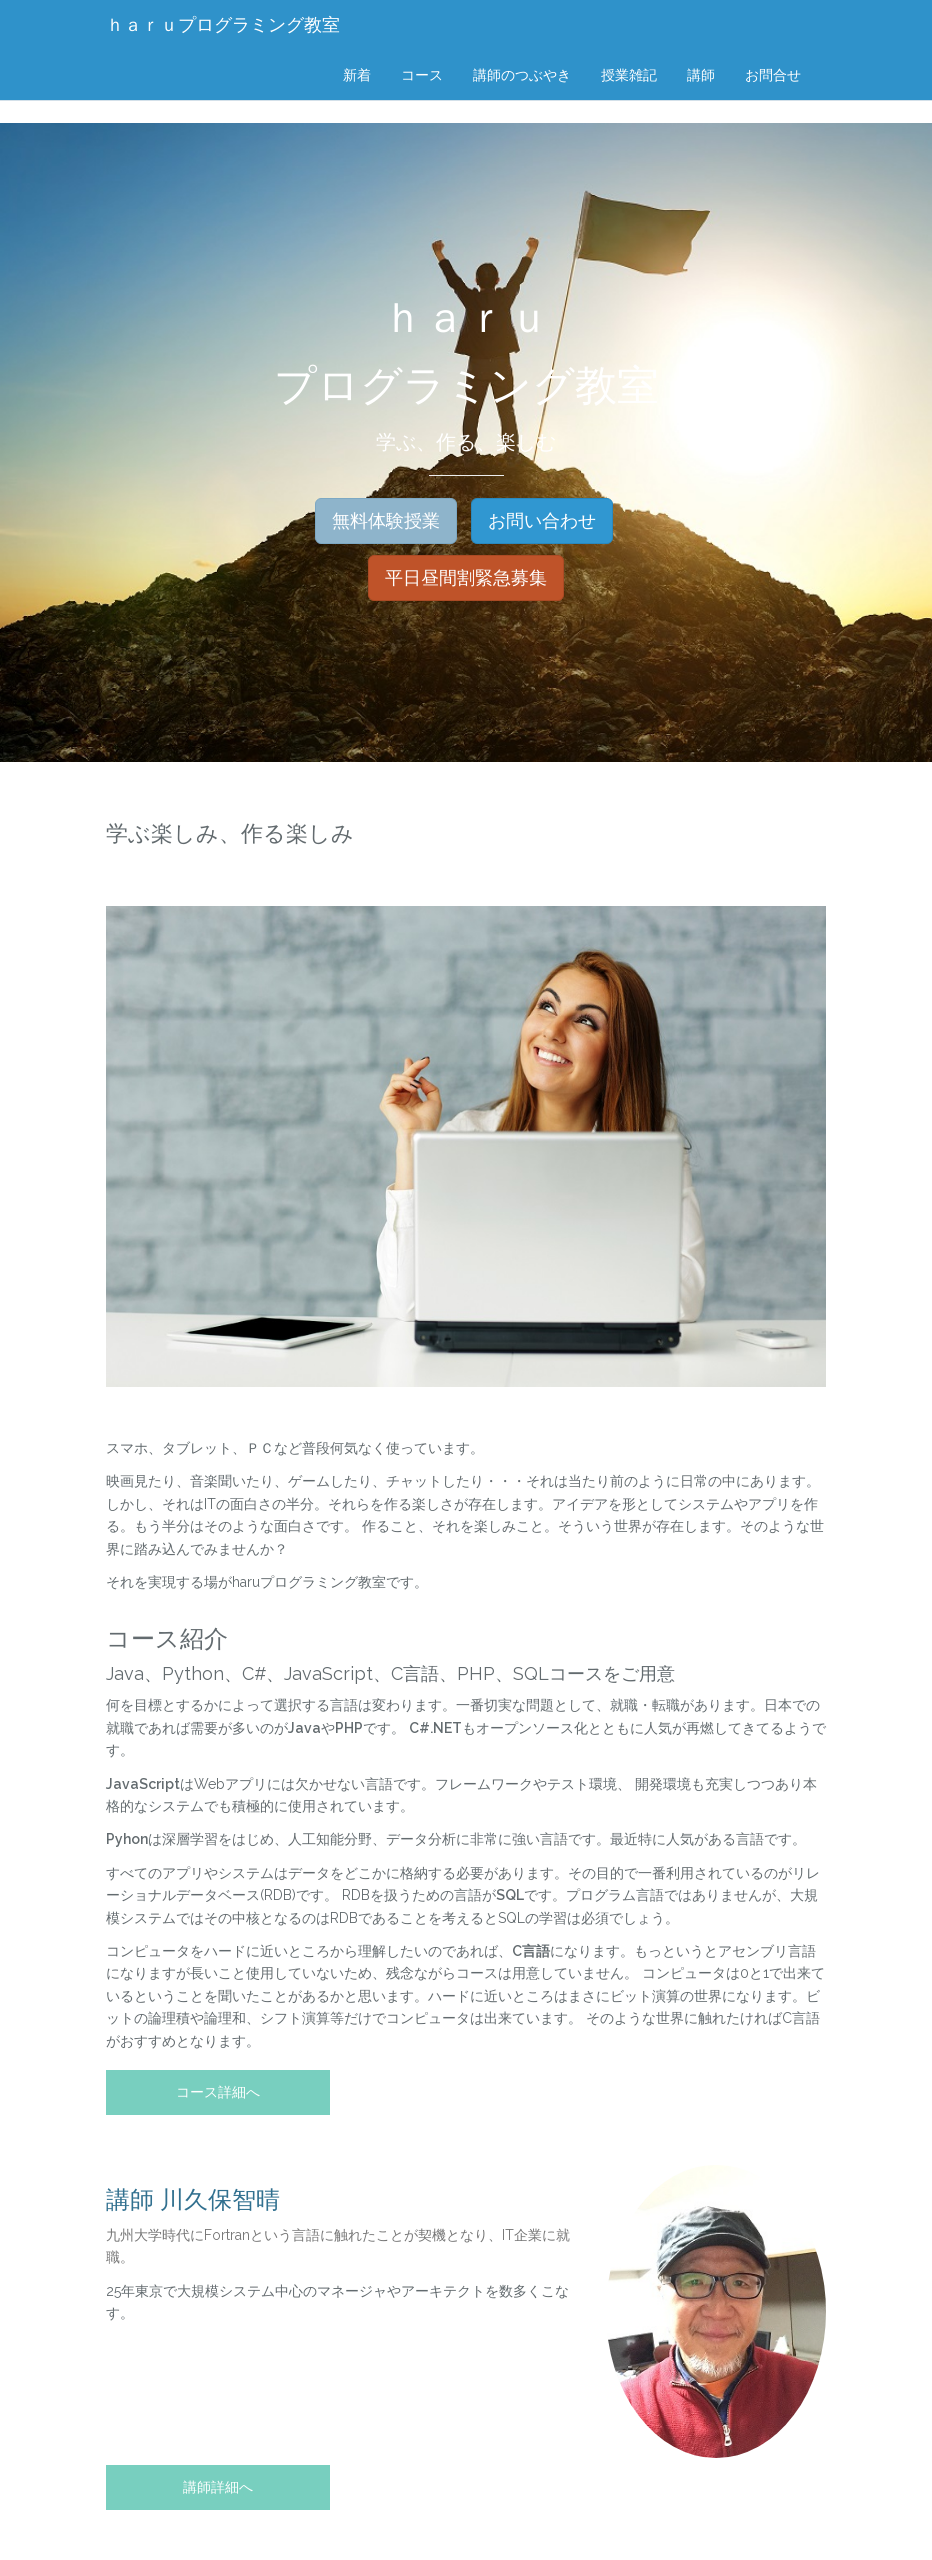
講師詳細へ (218, 2487)
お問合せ (773, 75)
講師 (701, 75)
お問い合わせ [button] (542, 520)
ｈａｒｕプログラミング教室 (223, 24)
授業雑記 (629, 75)
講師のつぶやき (522, 75)
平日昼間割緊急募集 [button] (466, 577)
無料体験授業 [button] (386, 520)
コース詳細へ (218, 2092)
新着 (357, 75)
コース (422, 75)
